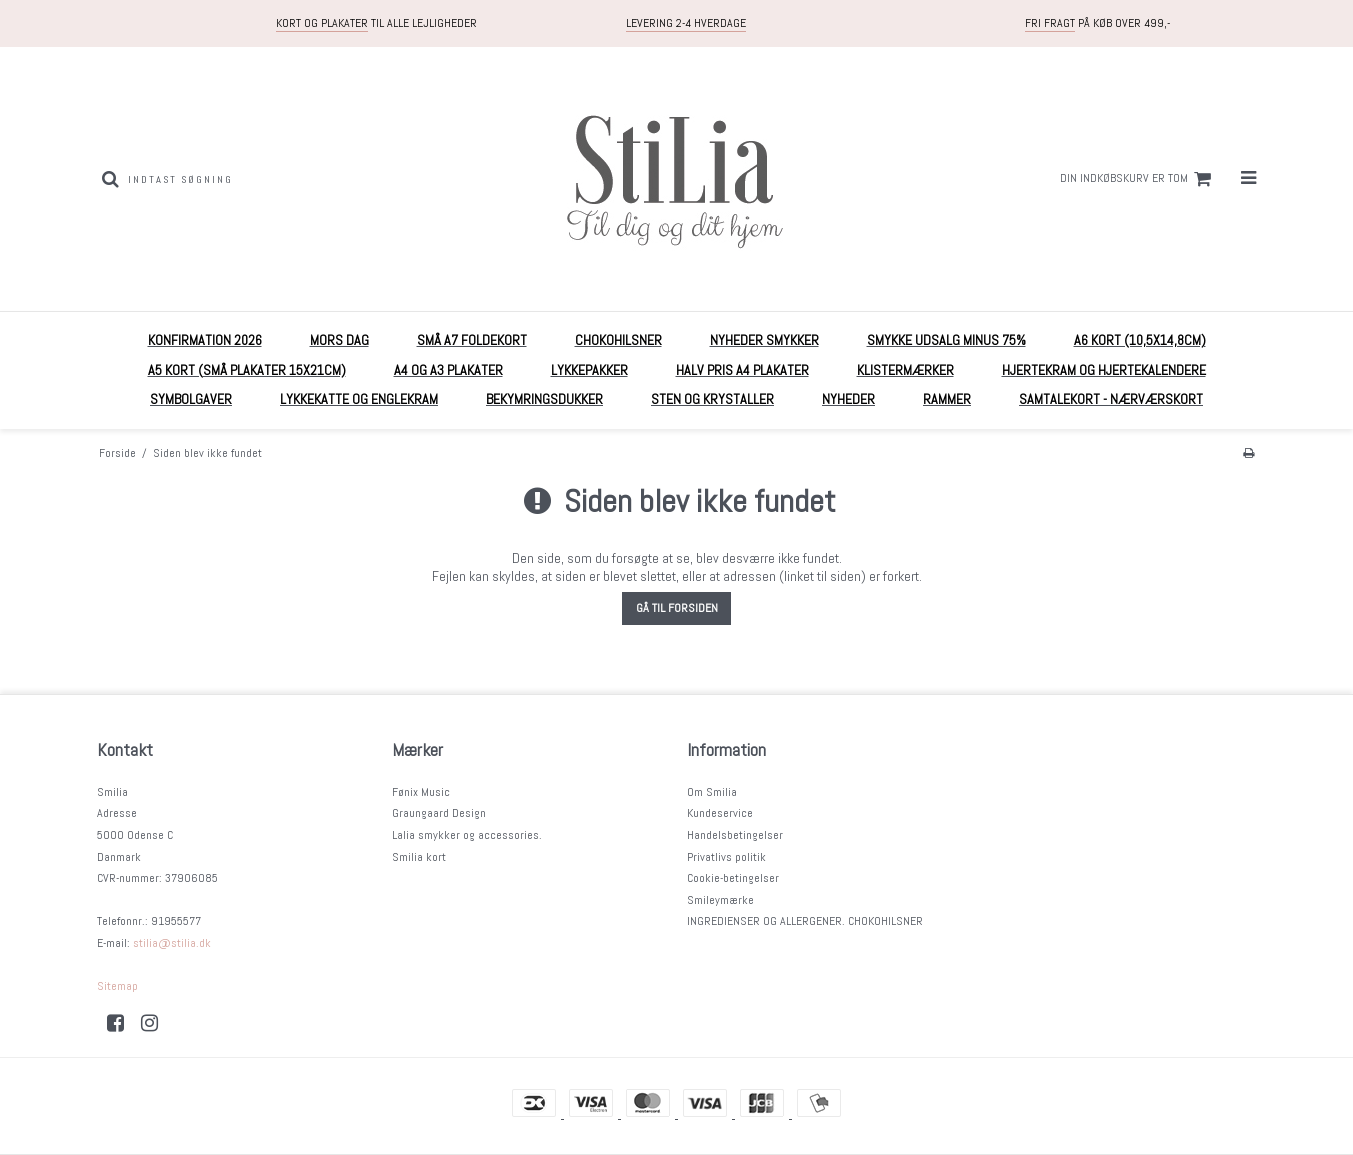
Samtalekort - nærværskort (1111, 399)
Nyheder (848, 399)
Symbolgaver (191, 399)
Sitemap (117, 986)
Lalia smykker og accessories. (467, 835)
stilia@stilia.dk (172, 943)
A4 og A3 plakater (448, 370)
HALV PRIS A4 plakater (742, 370)
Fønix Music (421, 792)
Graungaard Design (439, 813)
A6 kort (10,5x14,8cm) (1140, 340)
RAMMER (947, 399)
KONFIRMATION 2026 (205, 340)
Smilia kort (419, 857)
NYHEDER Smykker (764, 340)
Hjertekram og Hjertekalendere (1104, 370)
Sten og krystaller (712, 399)
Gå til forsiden (677, 608)
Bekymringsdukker (544, 399)
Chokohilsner (618, 340)
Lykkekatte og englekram (359, 399)
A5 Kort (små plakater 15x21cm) (247, 370)
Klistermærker (905, 370)
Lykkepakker (589, 370)
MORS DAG (339, 340)
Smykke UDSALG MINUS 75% (946, 340)
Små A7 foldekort (472, 340)
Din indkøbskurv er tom (1138, 179)
